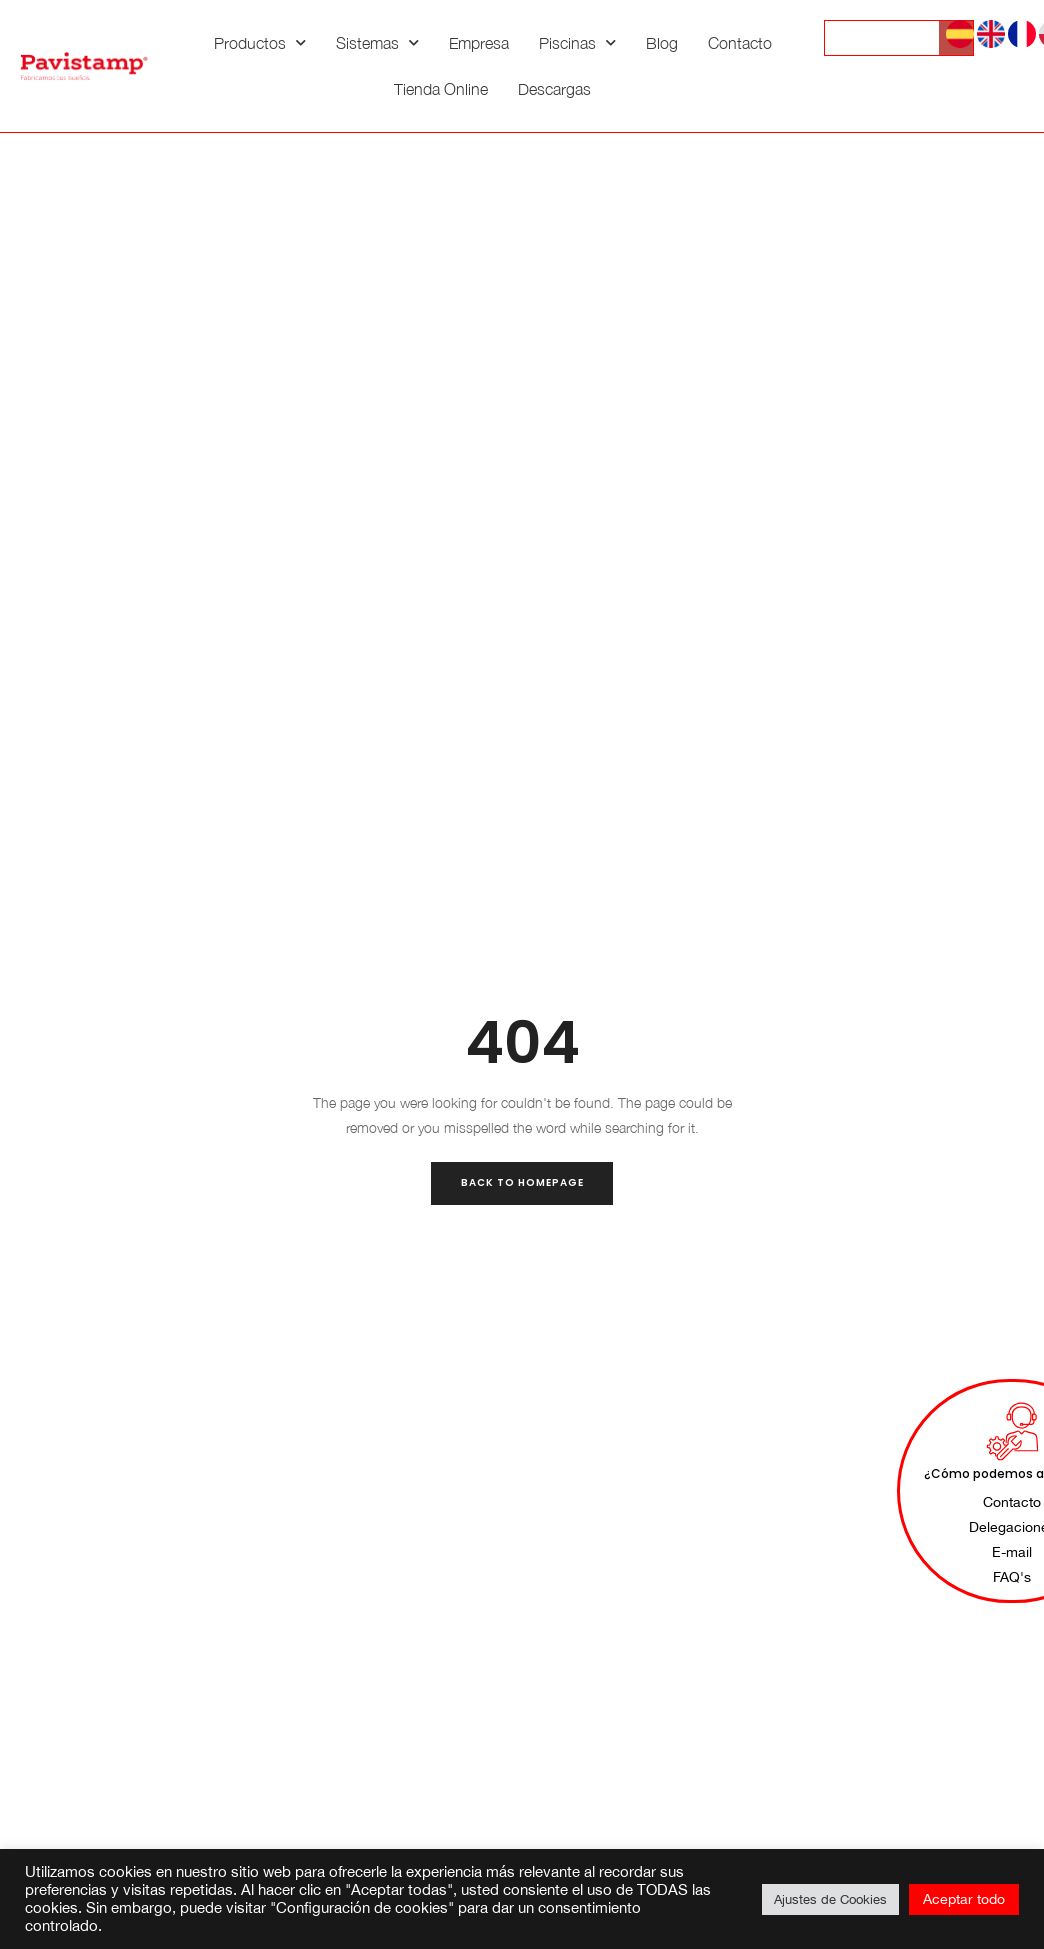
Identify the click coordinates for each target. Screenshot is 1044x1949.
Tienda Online (441, 89)
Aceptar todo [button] (964, 1899)
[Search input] (896, 38)
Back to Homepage (522, 1182)
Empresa (479, 43)
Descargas (554, 89)
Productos (260, 42)
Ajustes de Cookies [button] (830, 1899)
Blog (662, 43)
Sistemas (377, 42)
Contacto (740, 43)
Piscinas (577, 42)
